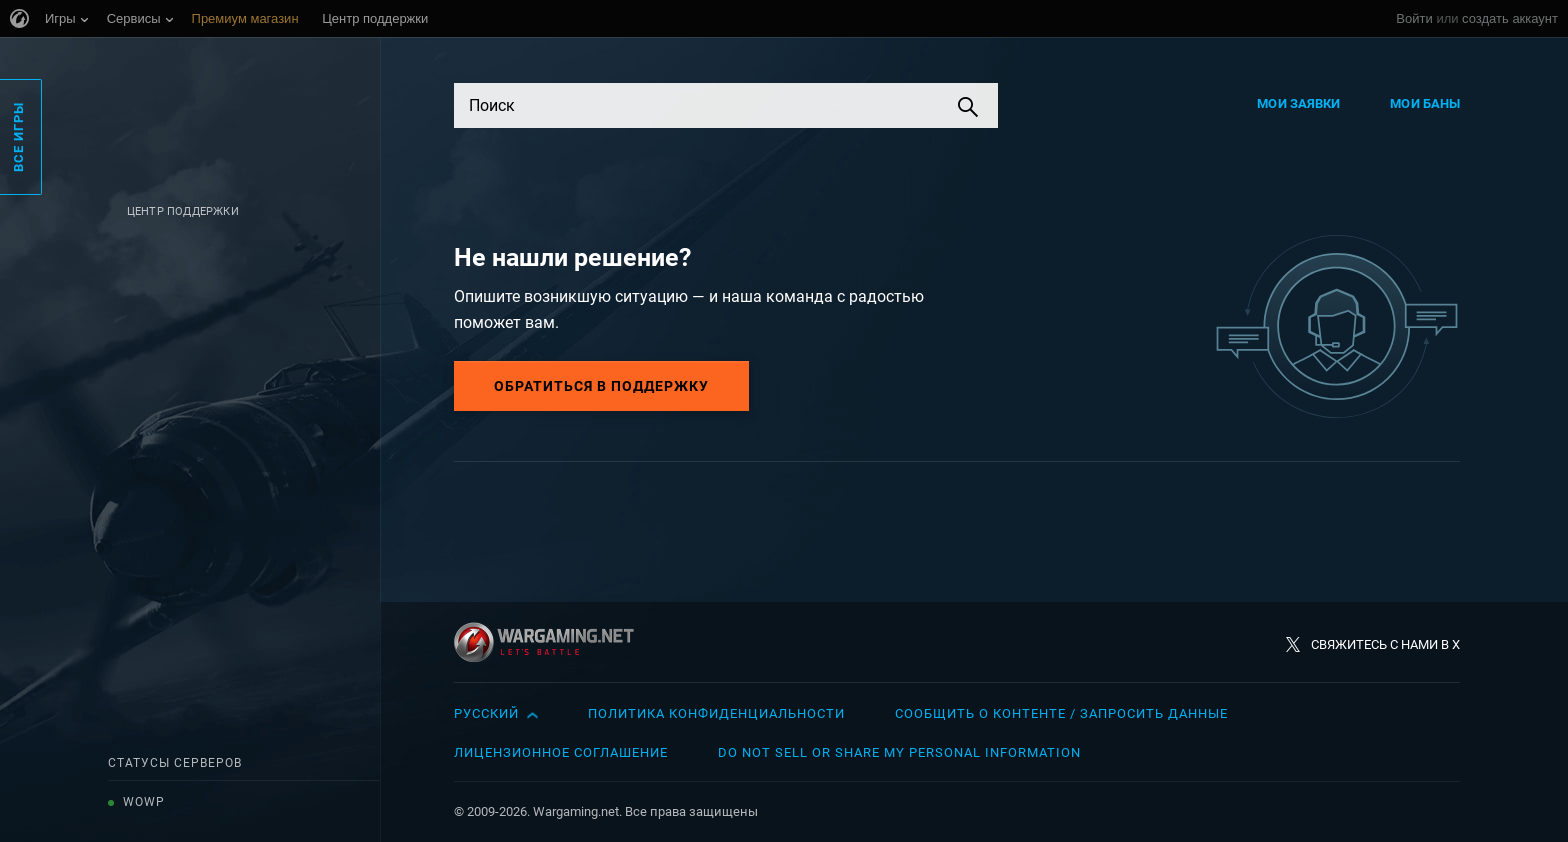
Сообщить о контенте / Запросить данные (1061, 713)
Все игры (18, 137)
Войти (1414, 18)
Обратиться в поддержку (601, 386)
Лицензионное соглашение (561, 752)
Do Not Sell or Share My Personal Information (899, 752)
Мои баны (1425, 103)
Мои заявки (1298, 103)
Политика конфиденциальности (716, 713)
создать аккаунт (1510, 18)
